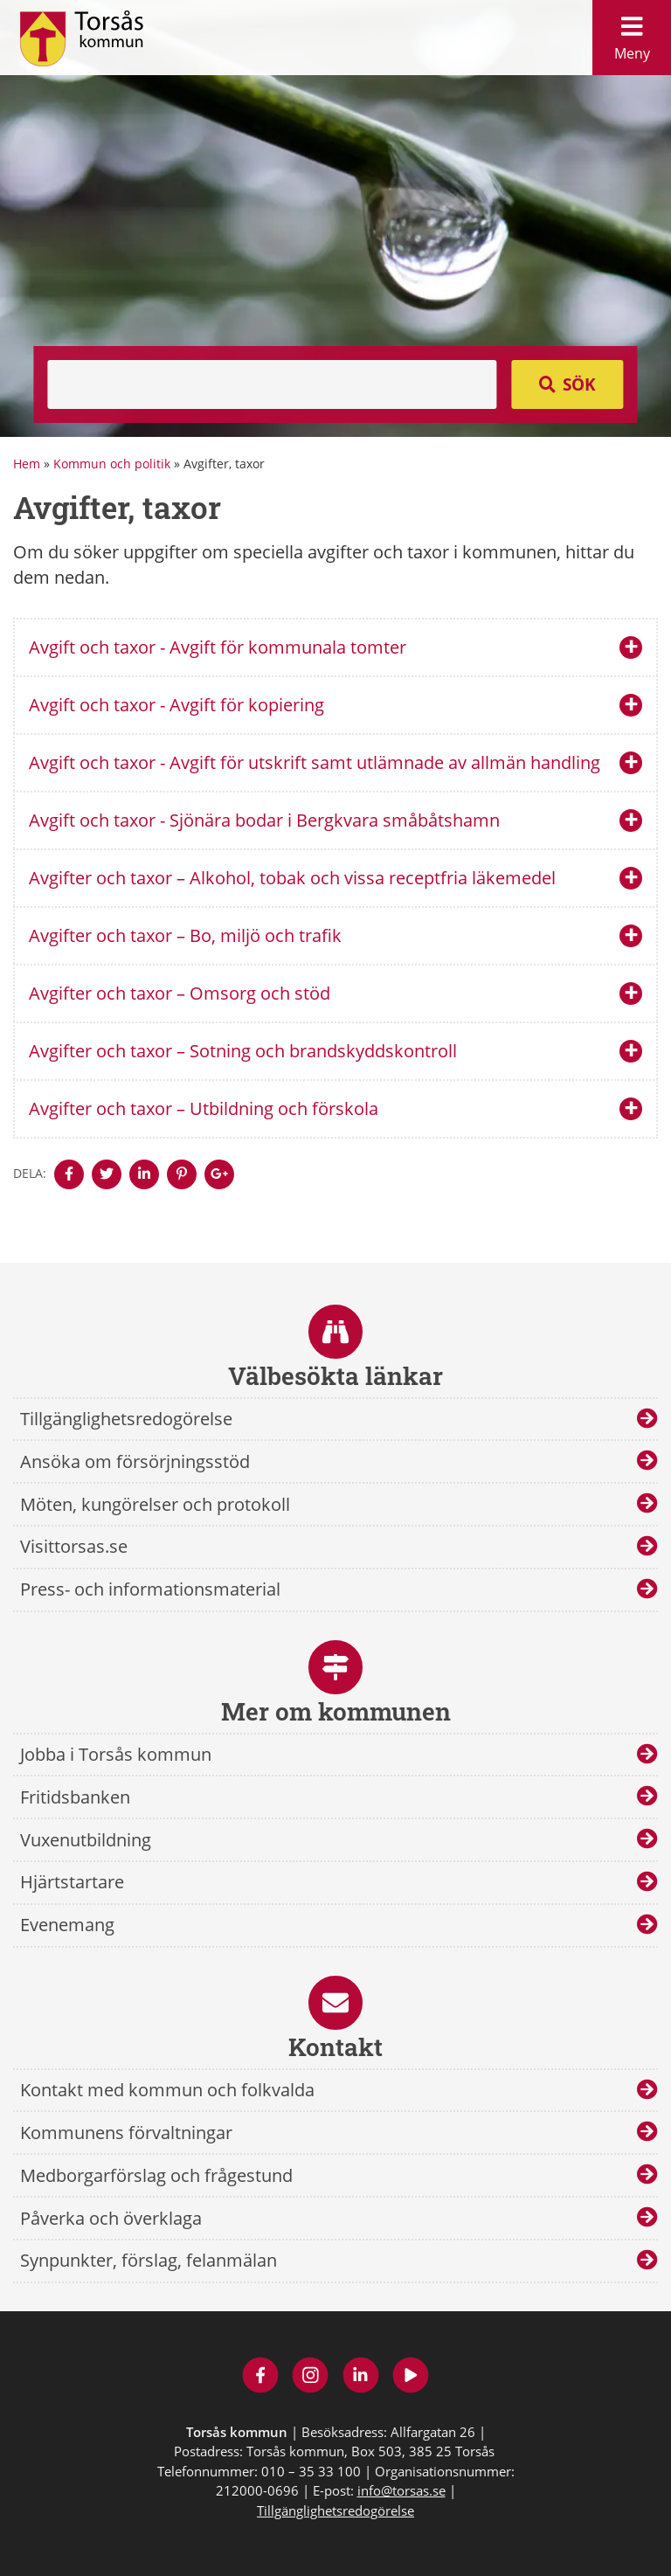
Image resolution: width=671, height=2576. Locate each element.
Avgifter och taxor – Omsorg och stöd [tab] (179, 993)
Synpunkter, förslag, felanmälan (148, 2260)
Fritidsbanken (75, 1797)
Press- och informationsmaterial (150, 1589)
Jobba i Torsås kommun (115, 1754)
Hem (26, 463)
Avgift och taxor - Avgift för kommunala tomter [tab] (217, 647)
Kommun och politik (111, 463)
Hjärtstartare (72, 1882)
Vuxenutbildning (85, 1840)
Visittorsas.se (74, 1546)
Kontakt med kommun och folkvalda (167, 2090)
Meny (632, 33)
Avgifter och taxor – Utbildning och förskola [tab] (203, 1108)
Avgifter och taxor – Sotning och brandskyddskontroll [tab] (243, 1051)
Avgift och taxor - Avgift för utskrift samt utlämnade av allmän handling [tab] (314, 762)
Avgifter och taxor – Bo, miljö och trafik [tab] (185, 935)
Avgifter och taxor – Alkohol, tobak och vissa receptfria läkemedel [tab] (292, 878)
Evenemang (67, 1924)
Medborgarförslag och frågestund (156, 2175)
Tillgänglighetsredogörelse (126, 1418)
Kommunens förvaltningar (126, 2132)
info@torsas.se (401, 2490)
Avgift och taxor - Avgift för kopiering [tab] (176, 705)
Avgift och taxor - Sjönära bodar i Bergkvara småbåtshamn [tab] (264, 820)
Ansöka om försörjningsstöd (135, 1461)
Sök (579, 384)
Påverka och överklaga (111, 2218)
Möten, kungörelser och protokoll (155, 1504)
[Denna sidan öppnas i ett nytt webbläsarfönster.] (69, 1174)
